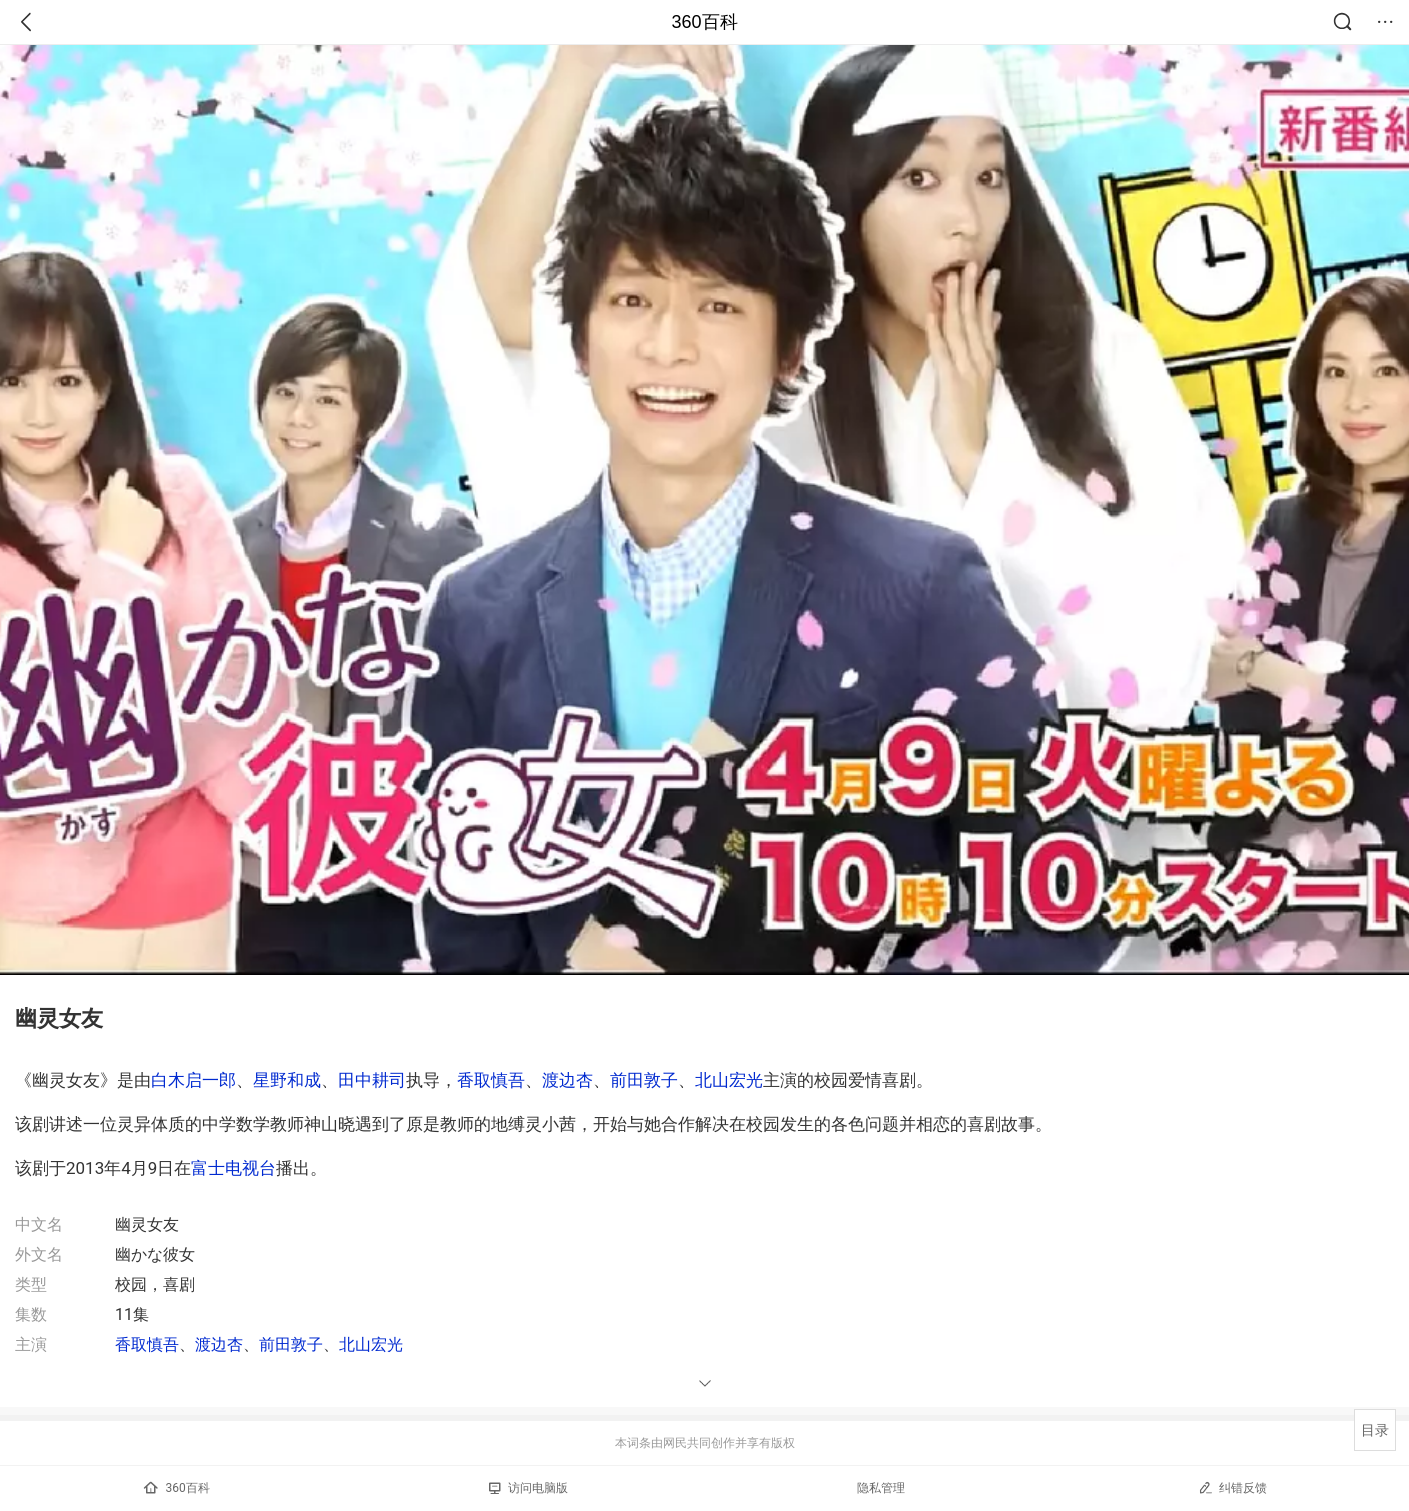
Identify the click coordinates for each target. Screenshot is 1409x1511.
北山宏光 (729, 1080)
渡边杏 (567, 1080)
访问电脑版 (528, 1488)
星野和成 (287, 1080)
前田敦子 (644, 1080)
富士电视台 (233, 1168)
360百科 (704, 22)
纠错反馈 (1232, 1487)
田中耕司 (372, 1080)
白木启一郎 (193, 1080)
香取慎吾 (491, 1080)
